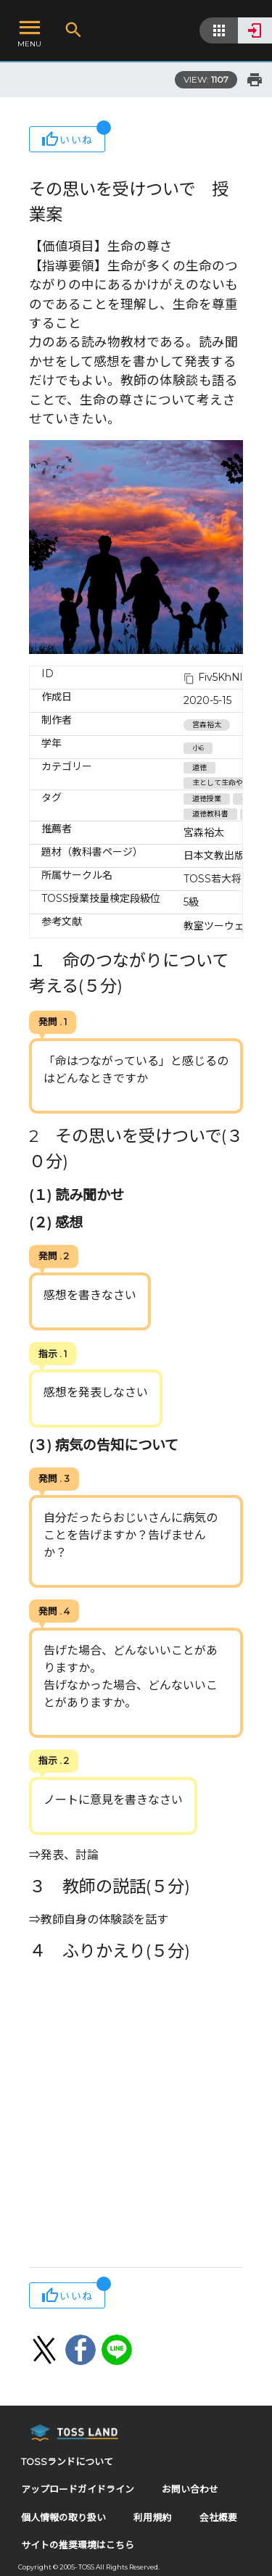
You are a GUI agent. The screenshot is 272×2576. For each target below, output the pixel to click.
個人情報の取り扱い (63, 2517)
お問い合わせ (190, 2489)
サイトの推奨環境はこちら (77, 2545)
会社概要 (218, 2517)
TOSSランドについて (67, 2461)
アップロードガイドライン (77, 2489)
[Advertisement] (136, 2117)
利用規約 (152, 2517)
